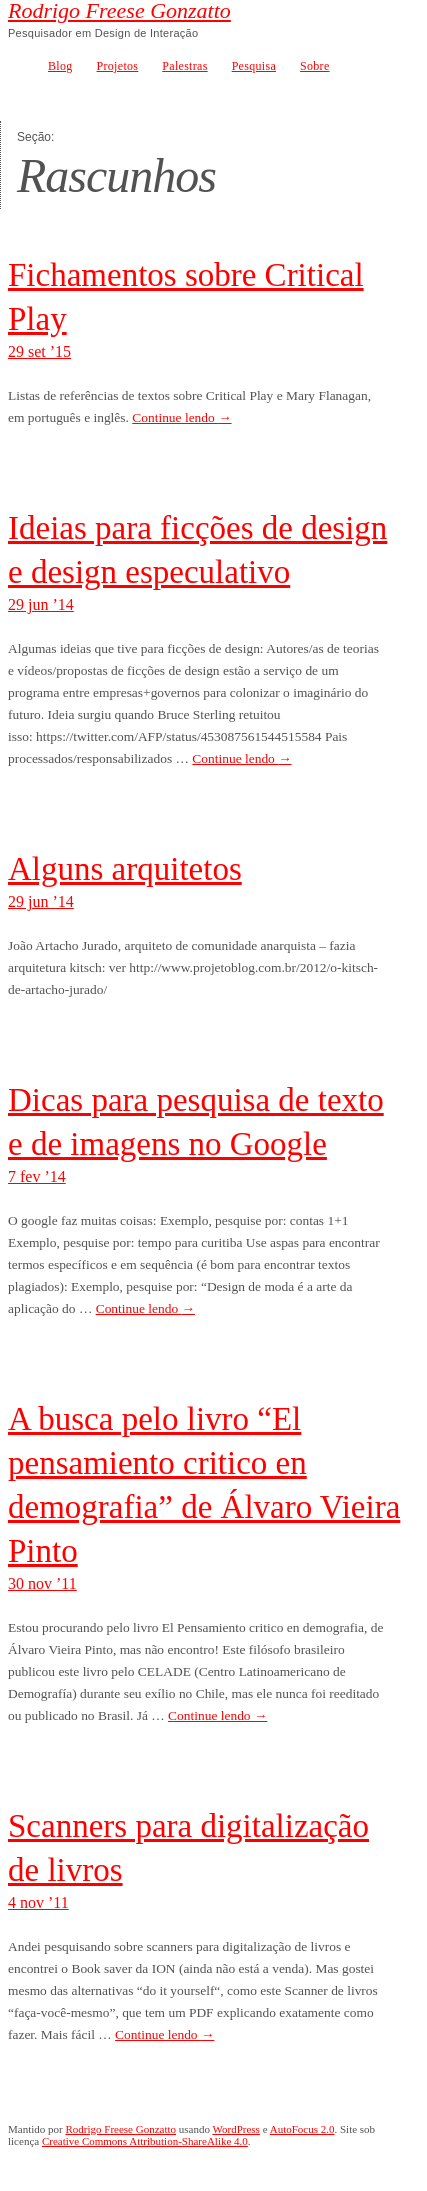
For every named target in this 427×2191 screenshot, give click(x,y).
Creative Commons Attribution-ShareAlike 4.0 (145, 2141)
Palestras (184, 66)
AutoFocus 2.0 (302, 2129)
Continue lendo (181, 417)
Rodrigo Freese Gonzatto (119, 11)
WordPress (236, 2129)
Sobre (315, 66)
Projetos (118, 66)
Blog (60, 66)
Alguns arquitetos (125, 869)
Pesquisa (254, 66)
